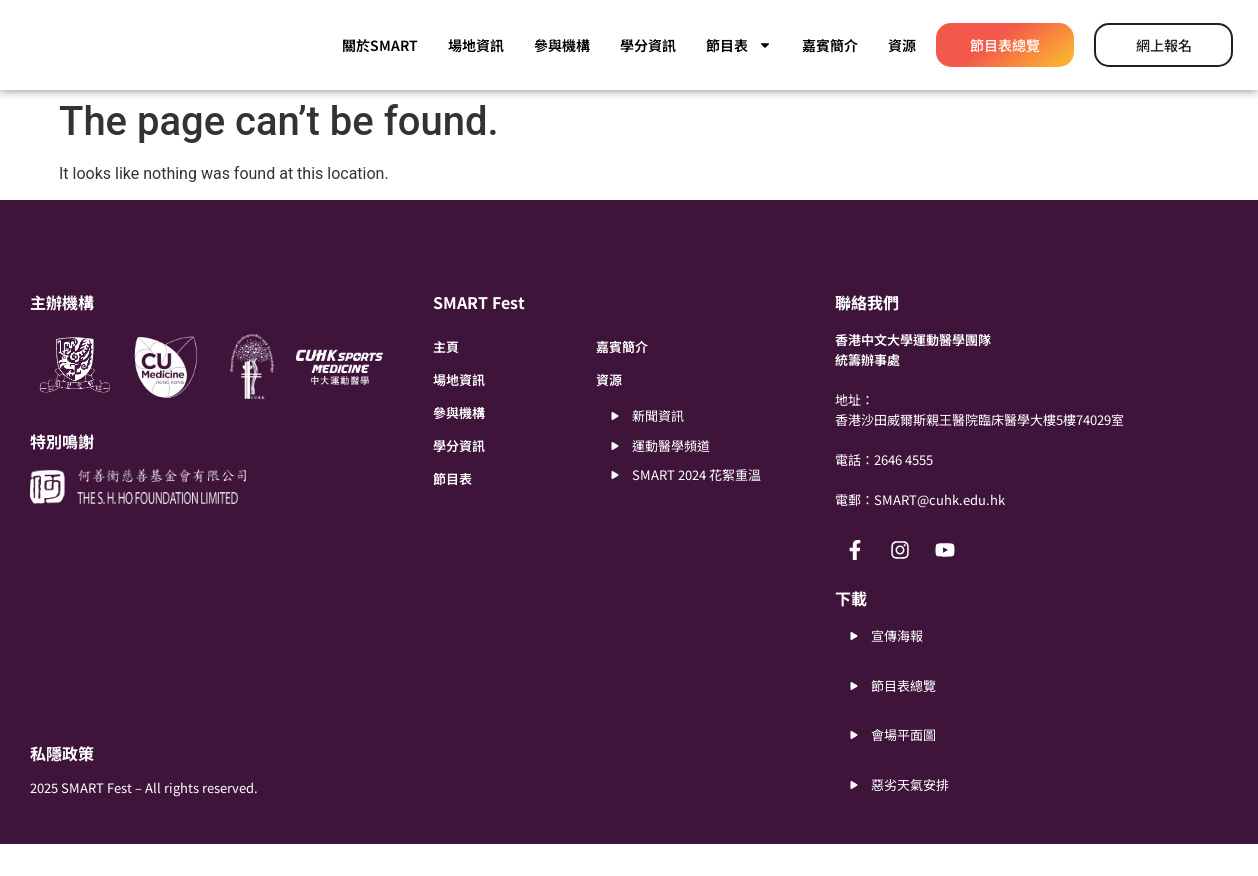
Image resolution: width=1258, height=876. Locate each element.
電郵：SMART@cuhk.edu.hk (920, 531)
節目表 (739, 45)
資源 (902, 45)
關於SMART (380, 45)
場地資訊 (476, 45)
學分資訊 (648, 45)
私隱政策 (62, 785)
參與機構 (562, 45)
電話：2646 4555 (884, 491)
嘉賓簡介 (830, 45)
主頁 (446, 378)
